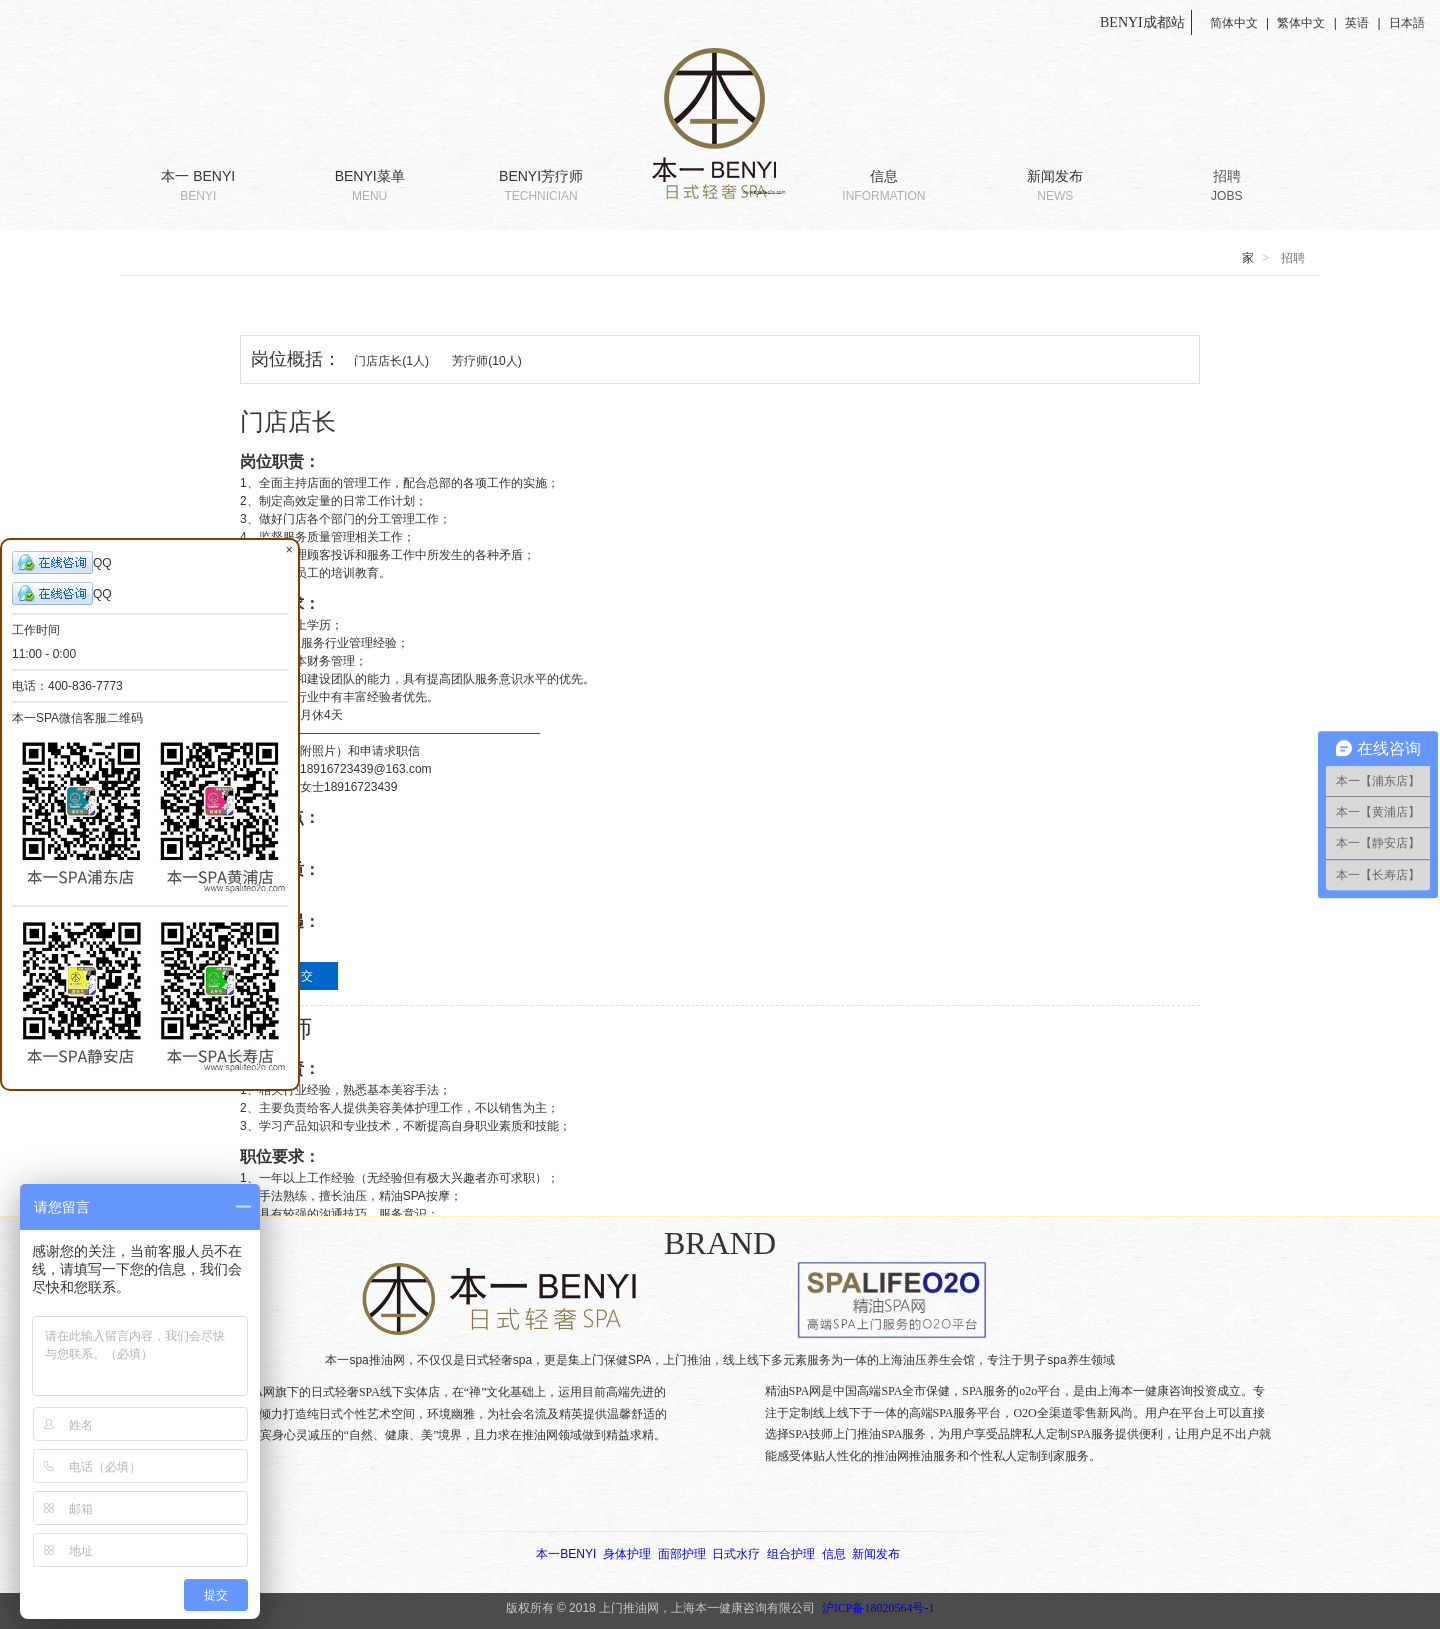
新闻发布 (1055, 186)
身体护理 (627, 1554)
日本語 (1407, 23)
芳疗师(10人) (486, 361)
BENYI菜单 (369, 186)
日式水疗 (736, 1554)
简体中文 (1234, 23)
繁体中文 (1301, 23)
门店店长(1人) (391, 361)
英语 (1357, 23)
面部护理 (682, 1554)
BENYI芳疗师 (541, 186)
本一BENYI (566, 1554)
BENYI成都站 (1144, 22)
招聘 (1227, 186)
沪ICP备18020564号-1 (878, 1608)
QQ (62, 562)
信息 (884, 186)
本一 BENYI (198, 186)
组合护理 (791, 1554)
